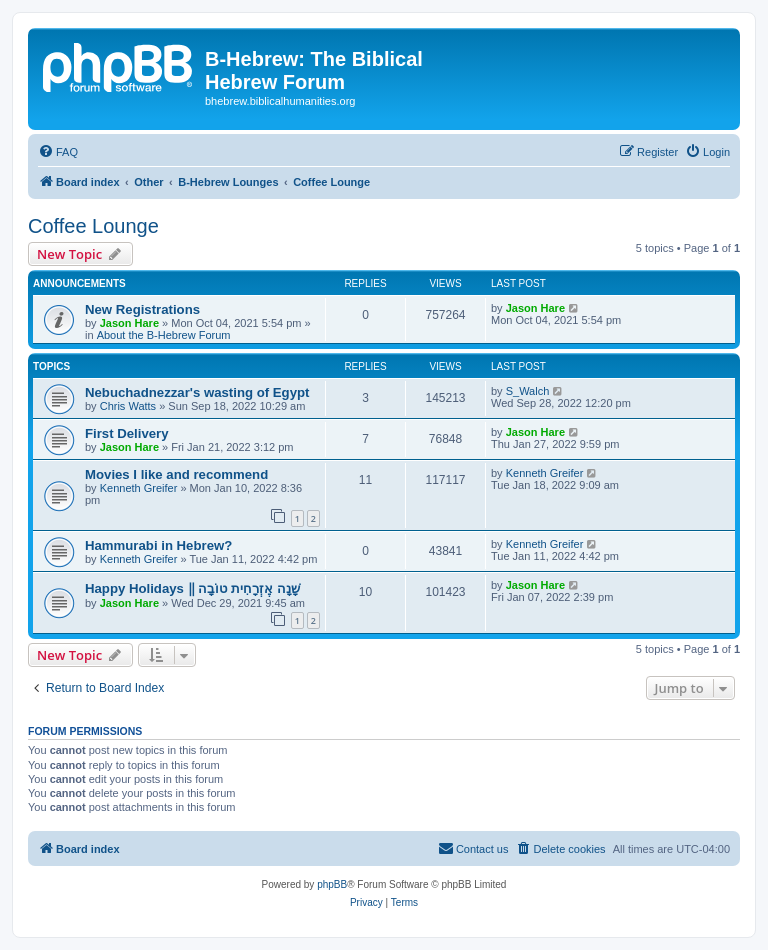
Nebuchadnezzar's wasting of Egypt (197, 392)
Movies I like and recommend (176, 474)
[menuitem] (58, 152)
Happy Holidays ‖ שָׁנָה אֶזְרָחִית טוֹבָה (192, 588)
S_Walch (528, 391)
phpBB (332, 884)
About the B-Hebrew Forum (164, 335)
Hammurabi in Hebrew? (158, 545)
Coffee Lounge (93, 226)
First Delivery (127, 433)
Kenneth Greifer (139, 488)
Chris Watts (128, 406)
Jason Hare (129, 323)
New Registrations (142, 309)
